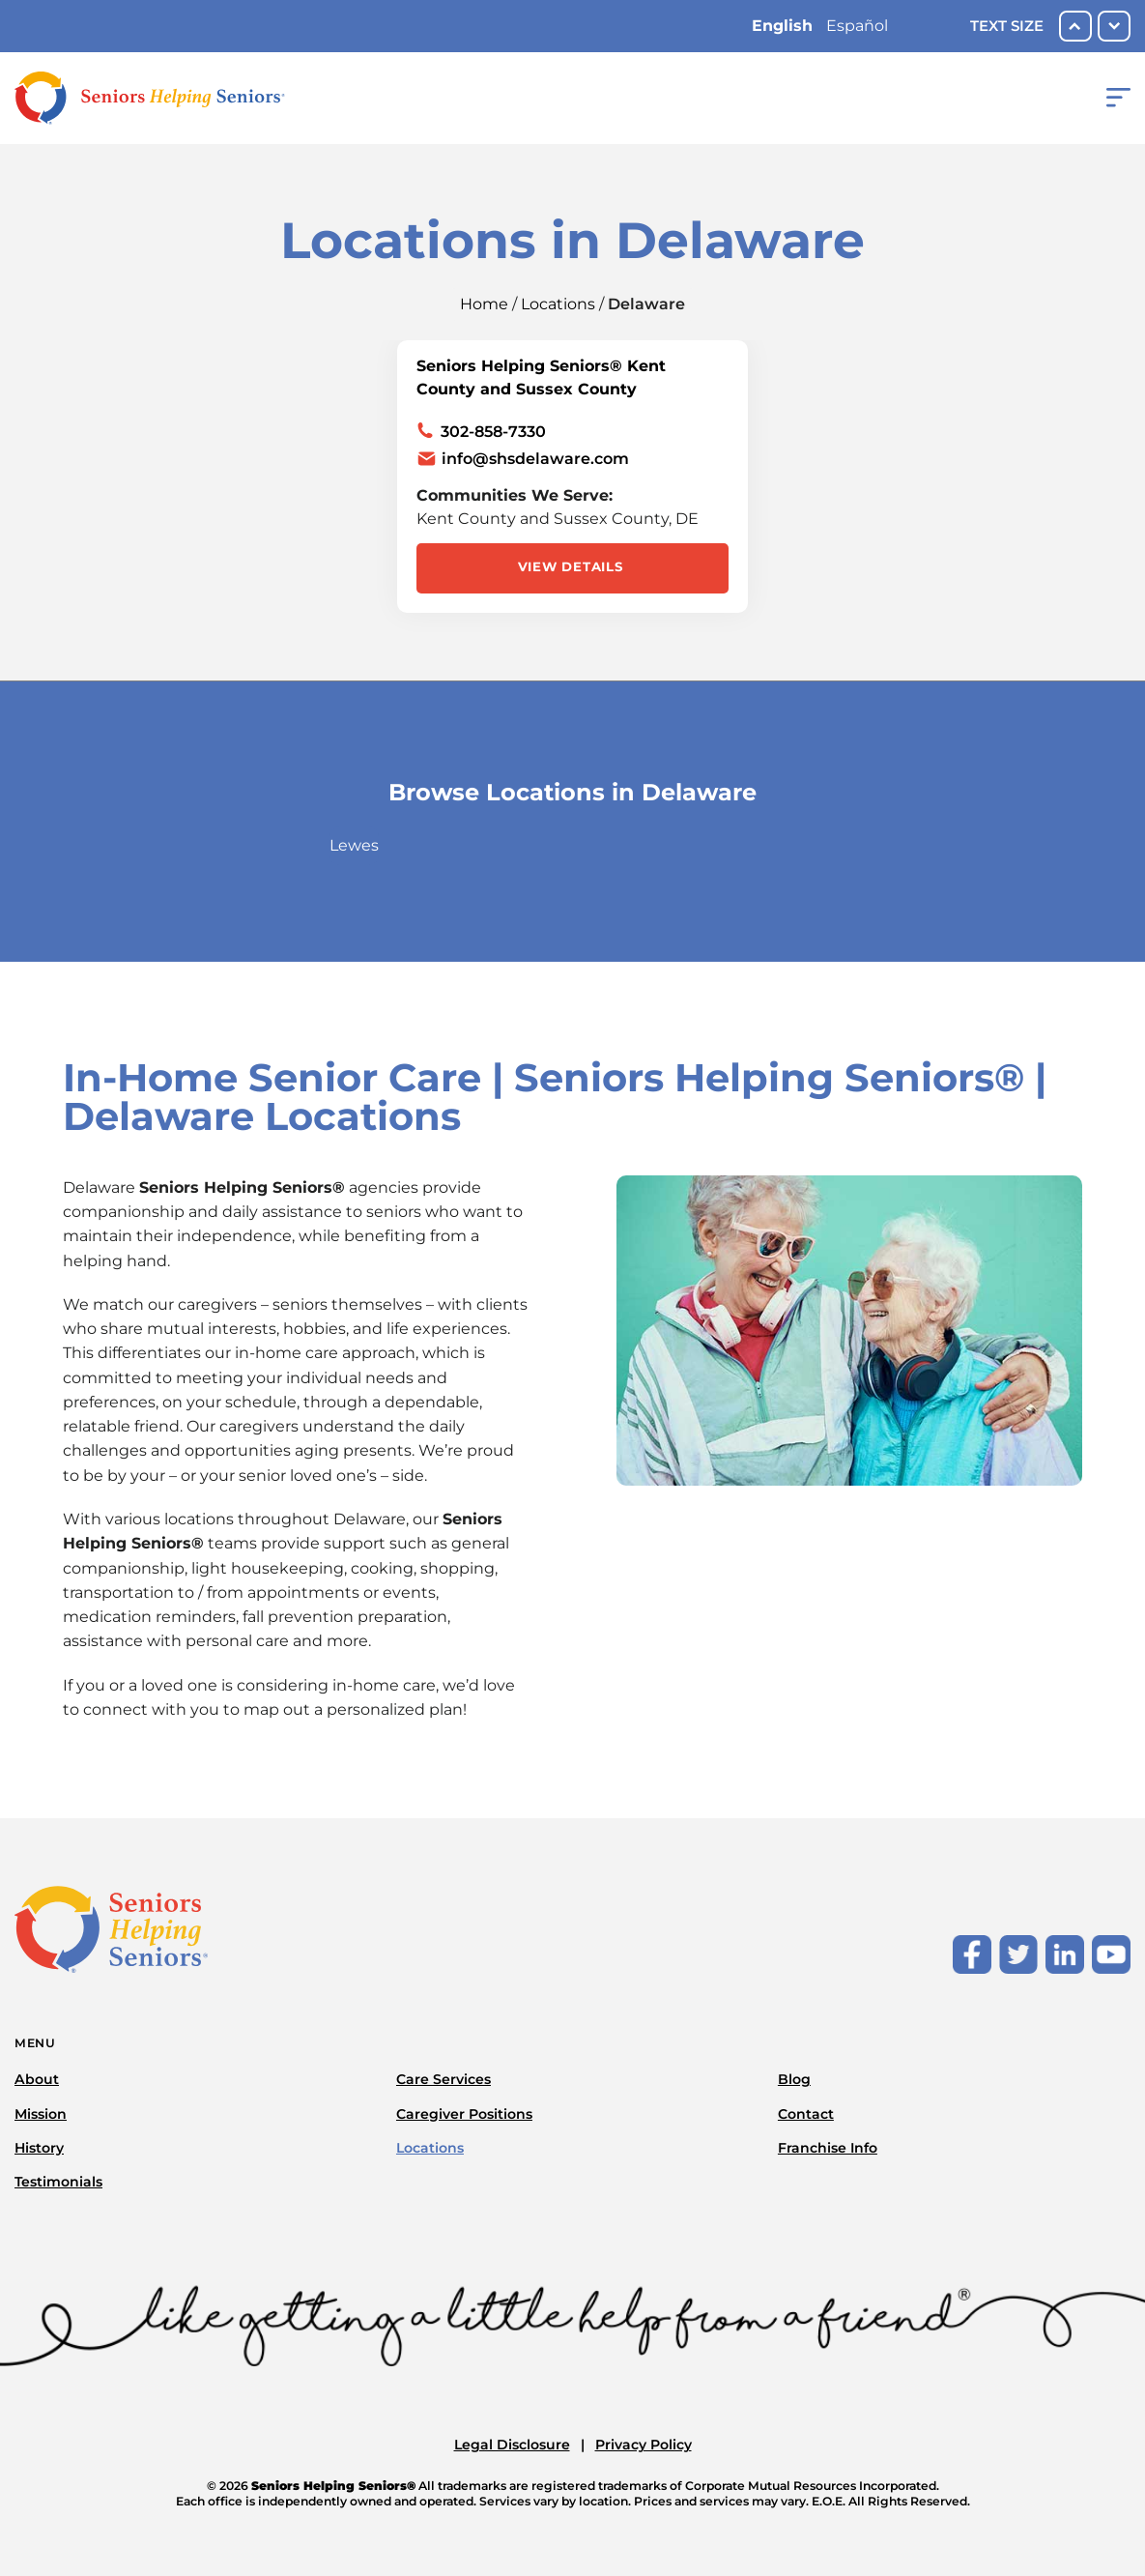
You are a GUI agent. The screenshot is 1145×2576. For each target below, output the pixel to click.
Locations (558, 304)
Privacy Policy (643, 2444)
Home (484, 304)
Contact (806, 2114)
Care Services (443, 2079)
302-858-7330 (493, 431)
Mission (40, 2114)
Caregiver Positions (464, 2114)
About (36, 2079)
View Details (570, 566)
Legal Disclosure (512, 2444)
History (39, 2147)
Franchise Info (827, 2147)
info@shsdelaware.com (535, 458)
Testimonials (58, 2181)
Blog (794, 2079)
